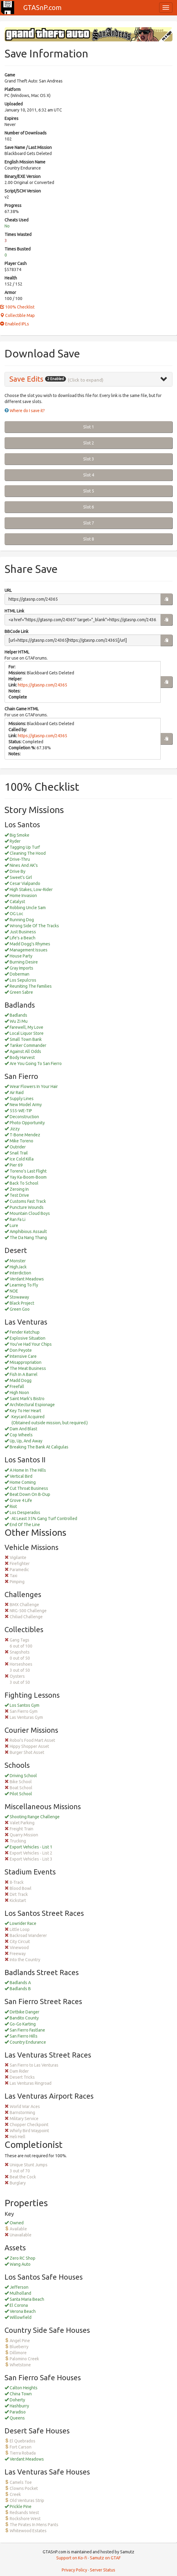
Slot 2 (88, 443)
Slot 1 (88, 426)
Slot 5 (88, 491)
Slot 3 (88, 459)
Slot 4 (88, 475)
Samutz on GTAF (105, 2557)
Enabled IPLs (14, 323)
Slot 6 (88, 507)
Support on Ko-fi (71, 2557)
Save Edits (26, 379)
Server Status (102, 2570)
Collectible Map (17, 315)
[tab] (88, 379)
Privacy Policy (74, 2570)
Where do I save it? (27, 410)
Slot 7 (88, 523)
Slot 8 (88, 539)
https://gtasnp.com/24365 (42, 685)
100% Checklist (17, 307)
